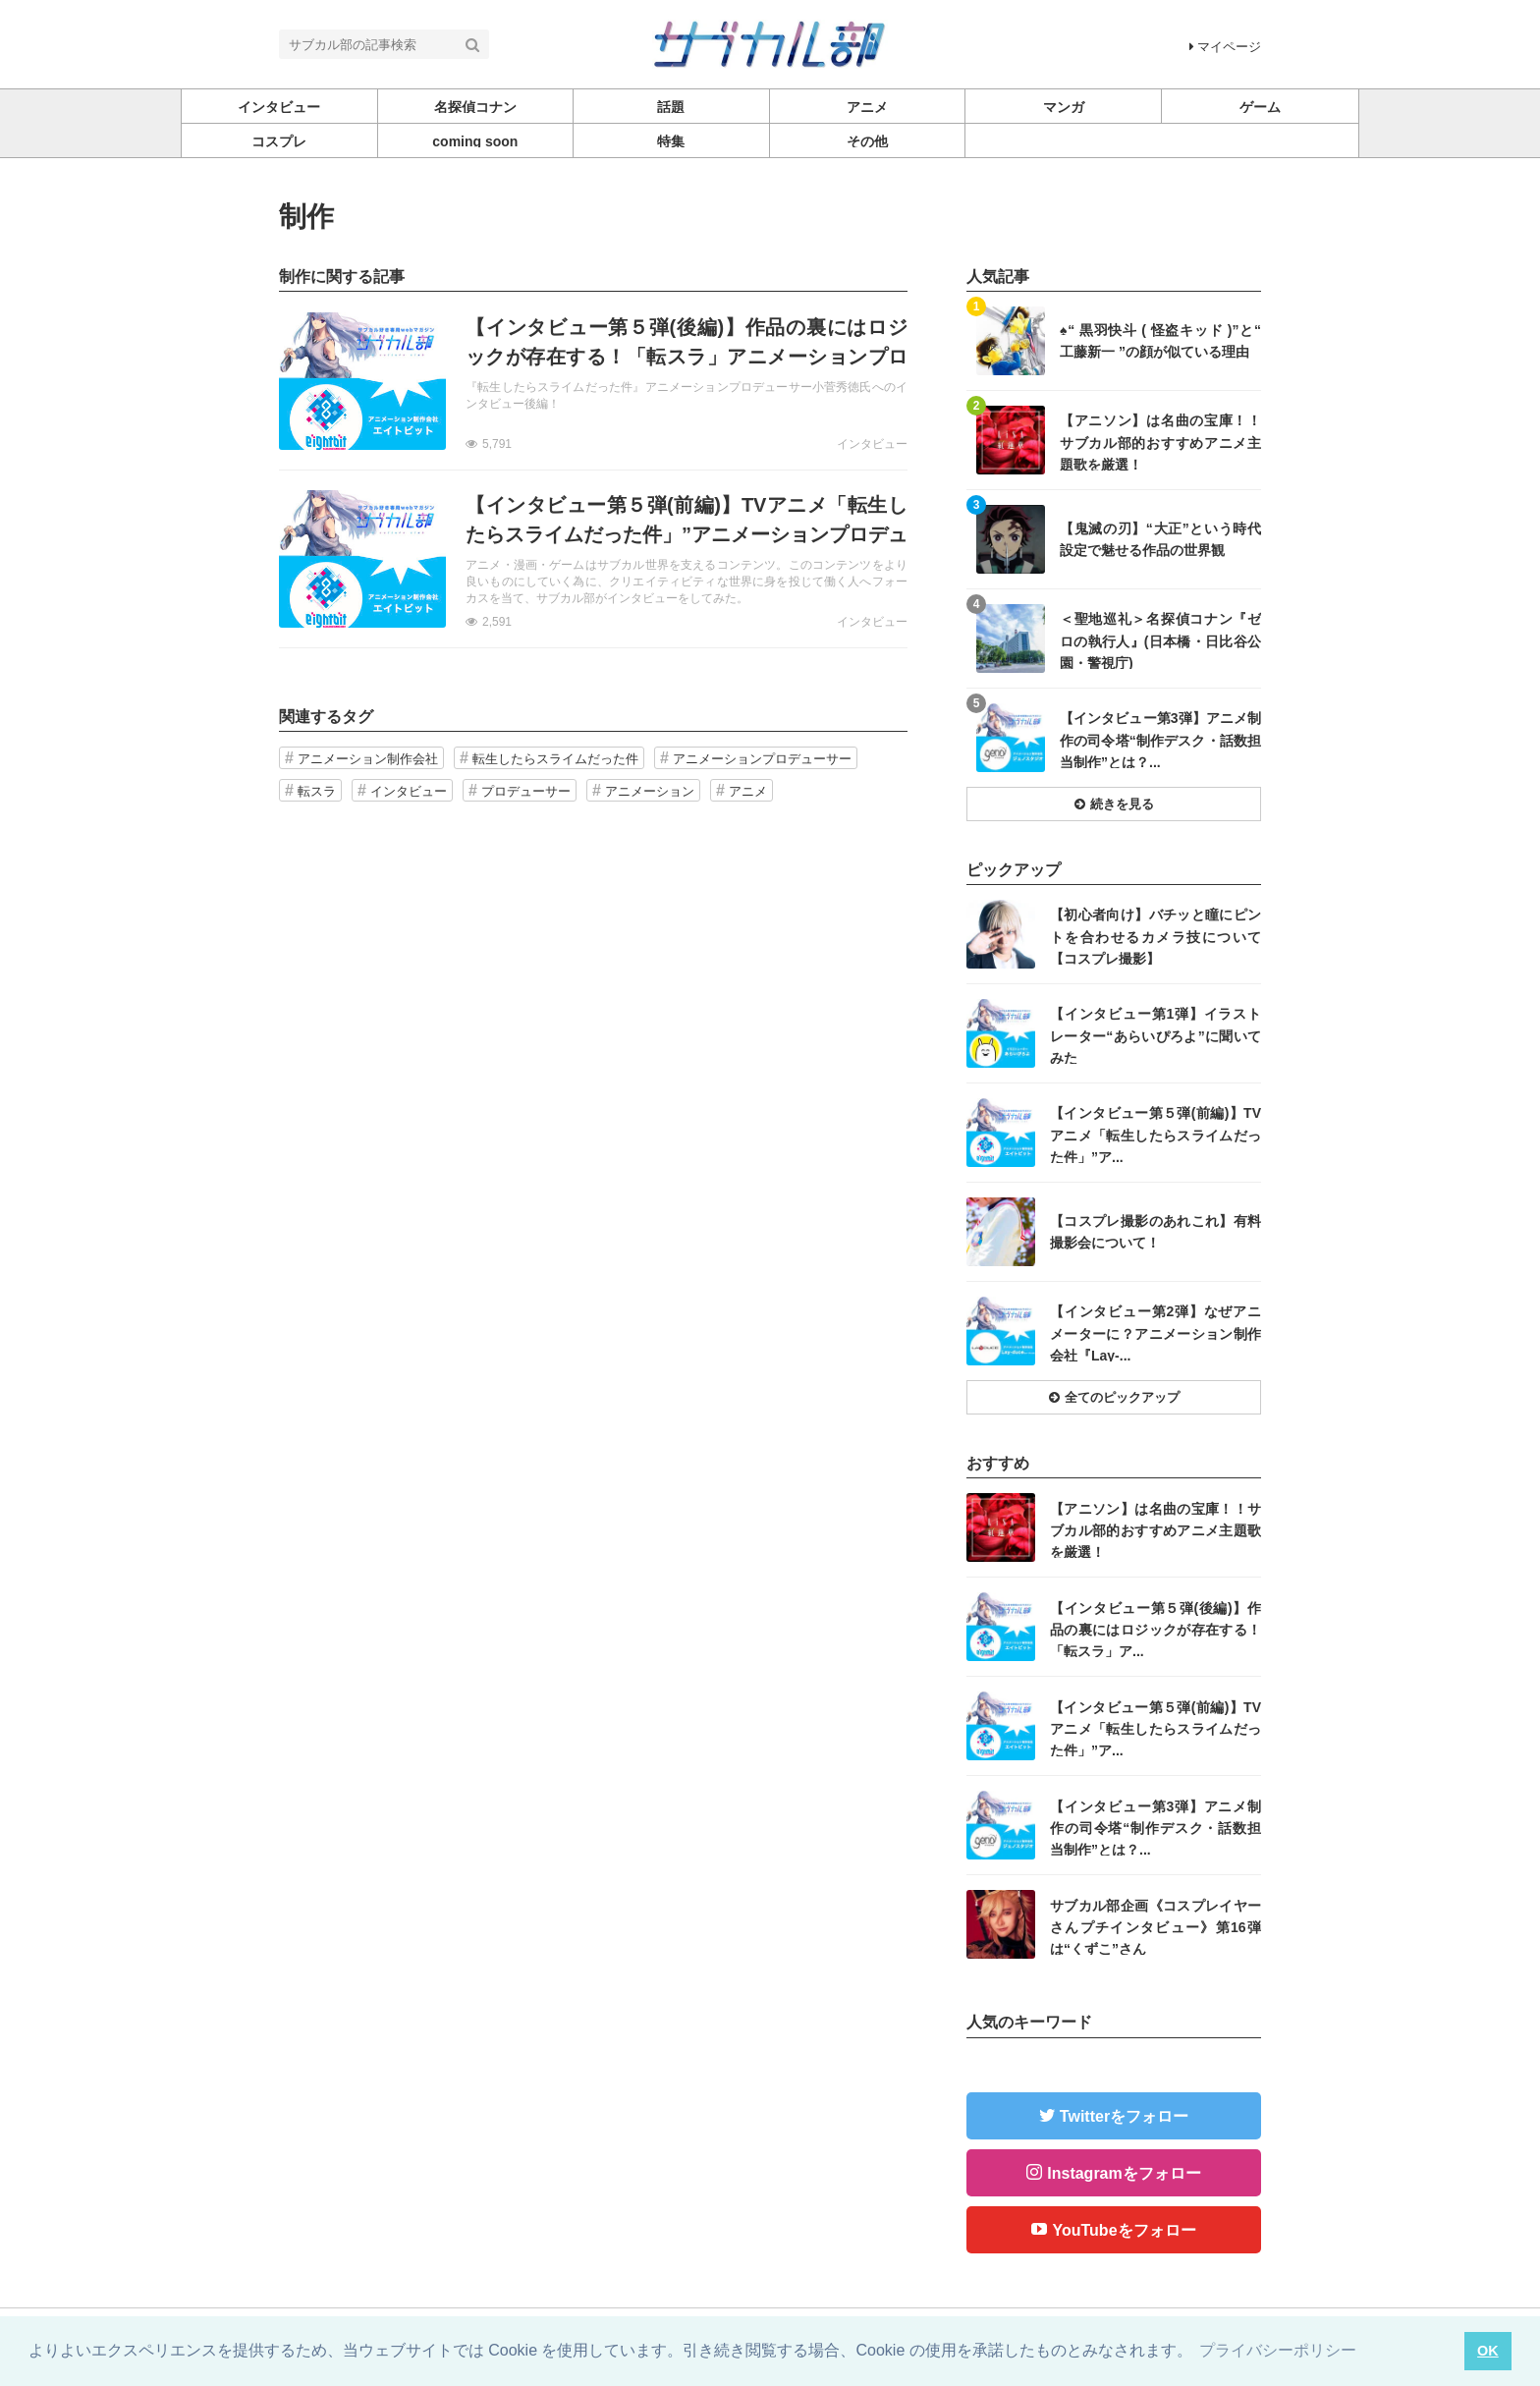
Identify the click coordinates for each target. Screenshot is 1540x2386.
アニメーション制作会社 (368, 758)
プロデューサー (526, 791)
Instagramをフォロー (1123, 2173)
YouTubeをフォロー (1123, 2230)
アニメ (748, 791)
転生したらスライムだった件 (555, 758)
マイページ (1225, 46)
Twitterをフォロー (1124, 2116)
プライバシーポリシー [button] (1277, 2350)
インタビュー (872, 444)
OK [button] (1488, 2350)
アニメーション (649, 791)
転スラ (317, 791)
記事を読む (593, 381)
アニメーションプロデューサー (762, 758)
